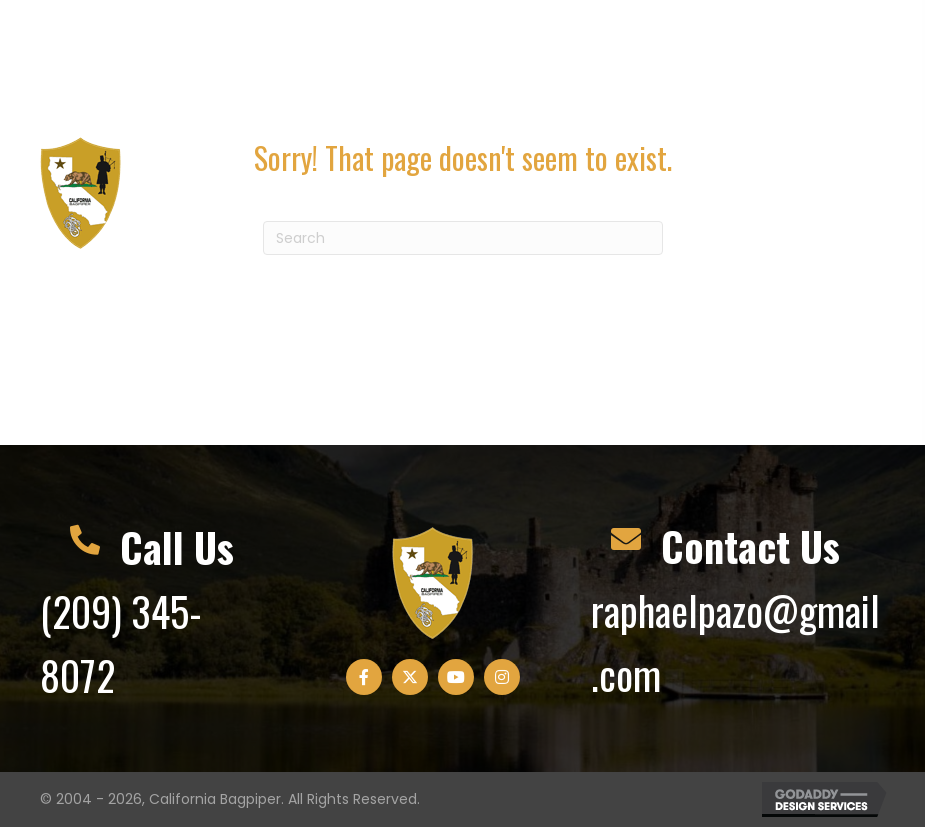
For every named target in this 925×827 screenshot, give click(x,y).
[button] (729, 63)
